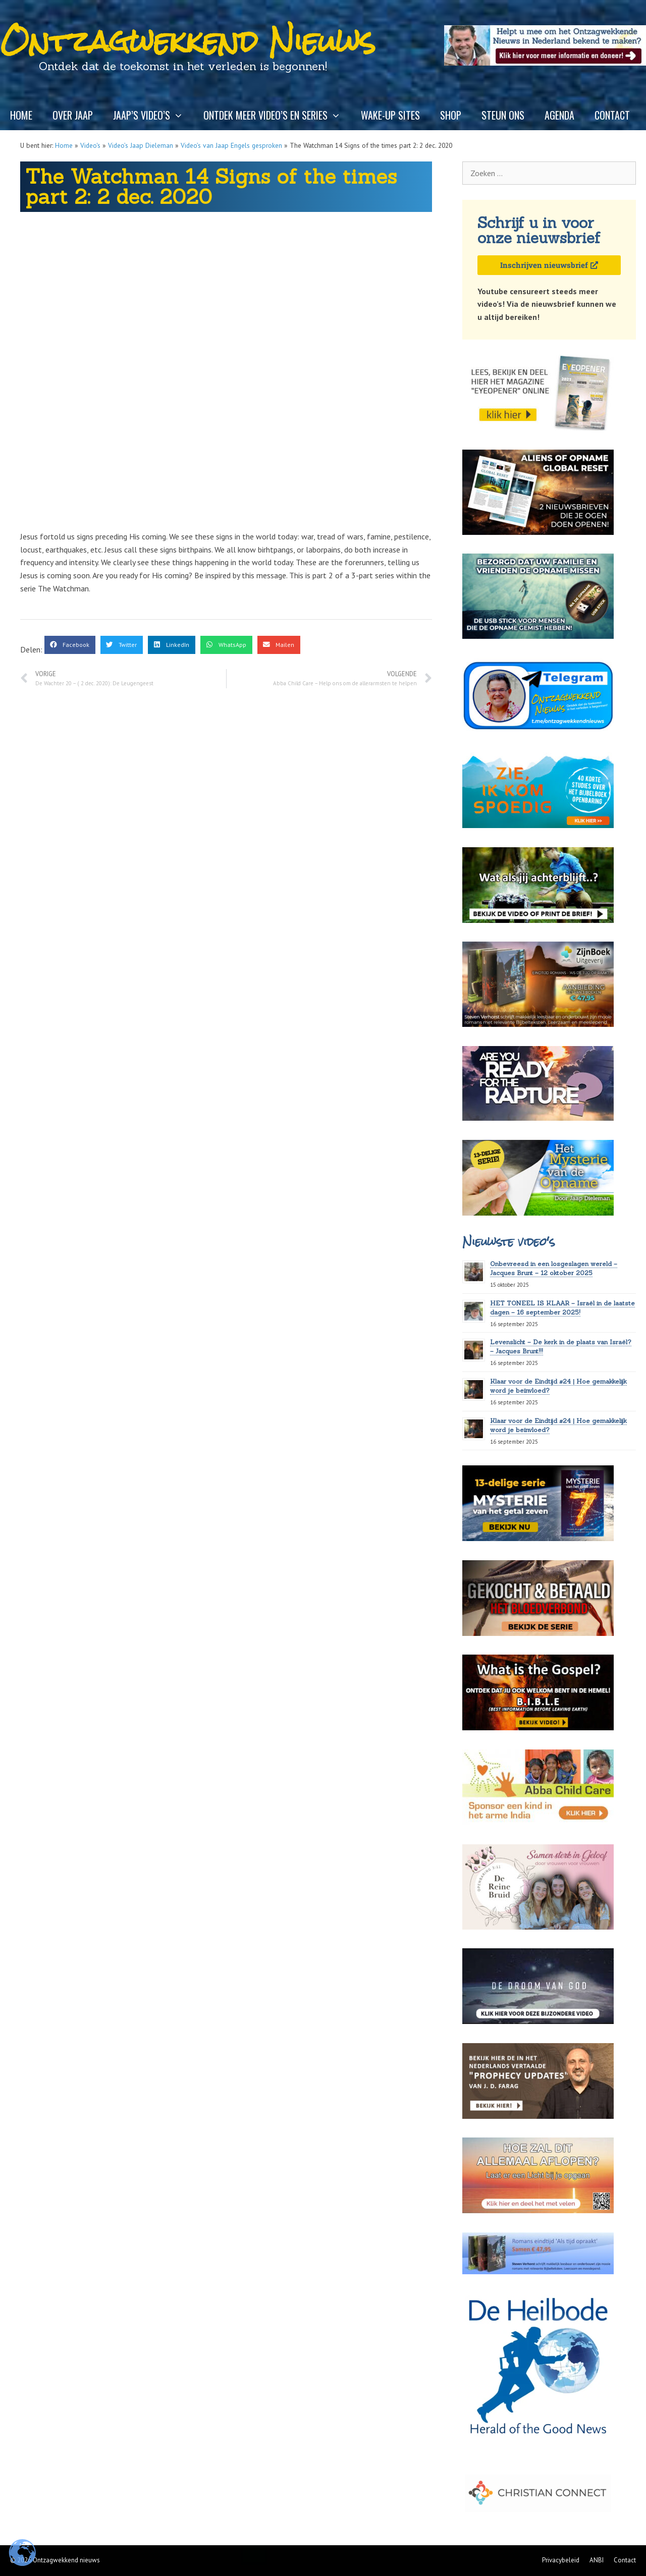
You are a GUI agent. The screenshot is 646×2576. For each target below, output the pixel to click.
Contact (612, 115)
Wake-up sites (390, 115)
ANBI (596, 2560)
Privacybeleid (560, 2560)
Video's (90, 145)
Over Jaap (72, 115)
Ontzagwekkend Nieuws (187, 41)
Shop (450, 115)
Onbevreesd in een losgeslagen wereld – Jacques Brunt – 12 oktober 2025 (553, 1268)
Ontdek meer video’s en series (277, 115)
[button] (69, 645)
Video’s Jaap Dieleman (140, 145)
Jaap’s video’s (153, 115)
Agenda (559, 115)
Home (21, 115)
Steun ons (502, 115)
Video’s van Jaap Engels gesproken (231, 145)
